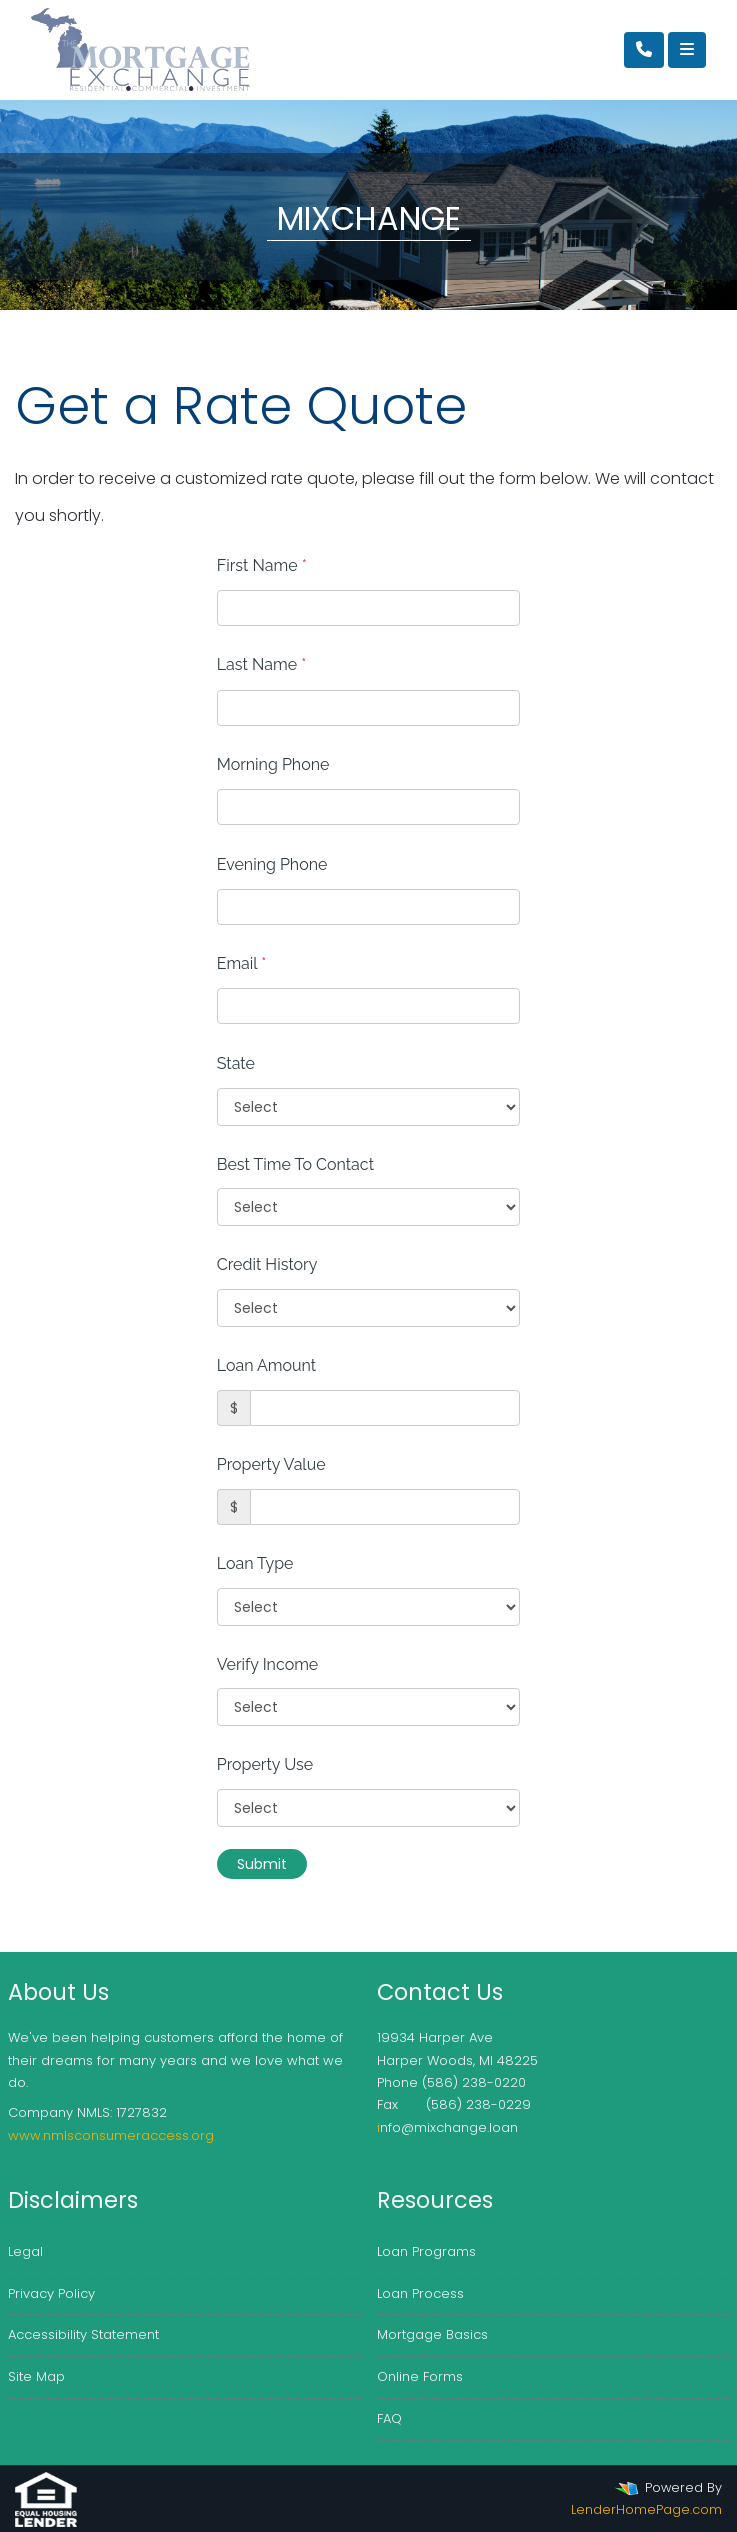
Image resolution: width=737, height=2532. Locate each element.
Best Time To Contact (295, 1164)
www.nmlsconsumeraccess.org (111, 2135)
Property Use (265, 1764)
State (236, 1063)
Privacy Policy (51, 2293)
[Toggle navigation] (687, 50)
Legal (25, 2251)
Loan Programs (426, 2251)
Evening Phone (272, 864)
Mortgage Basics (432, 2334)
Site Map (36, 2376)
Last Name (262, 664)
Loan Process (420, 2293)
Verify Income (268, 1664)
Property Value (271, 1464)
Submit (262, 1864)
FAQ (389, 2418)
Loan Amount (266, 1365)
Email (242, 963)
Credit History (267, 1264)
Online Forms (420, 2376)
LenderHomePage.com (646, 2509)
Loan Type (255, 1563)
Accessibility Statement (83, 2334)
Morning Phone (273, 764)
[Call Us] (644, 50)
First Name (262, 565)
